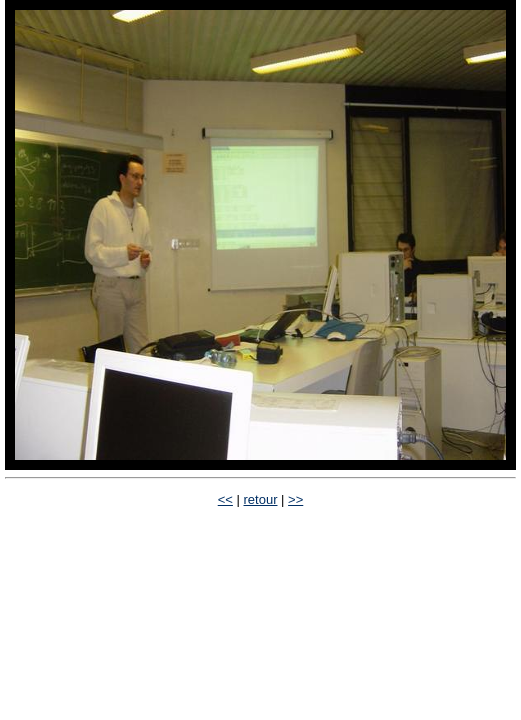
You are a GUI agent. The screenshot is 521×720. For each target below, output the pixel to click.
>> (295, 499)
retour (261, 499)
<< (225, 499)
